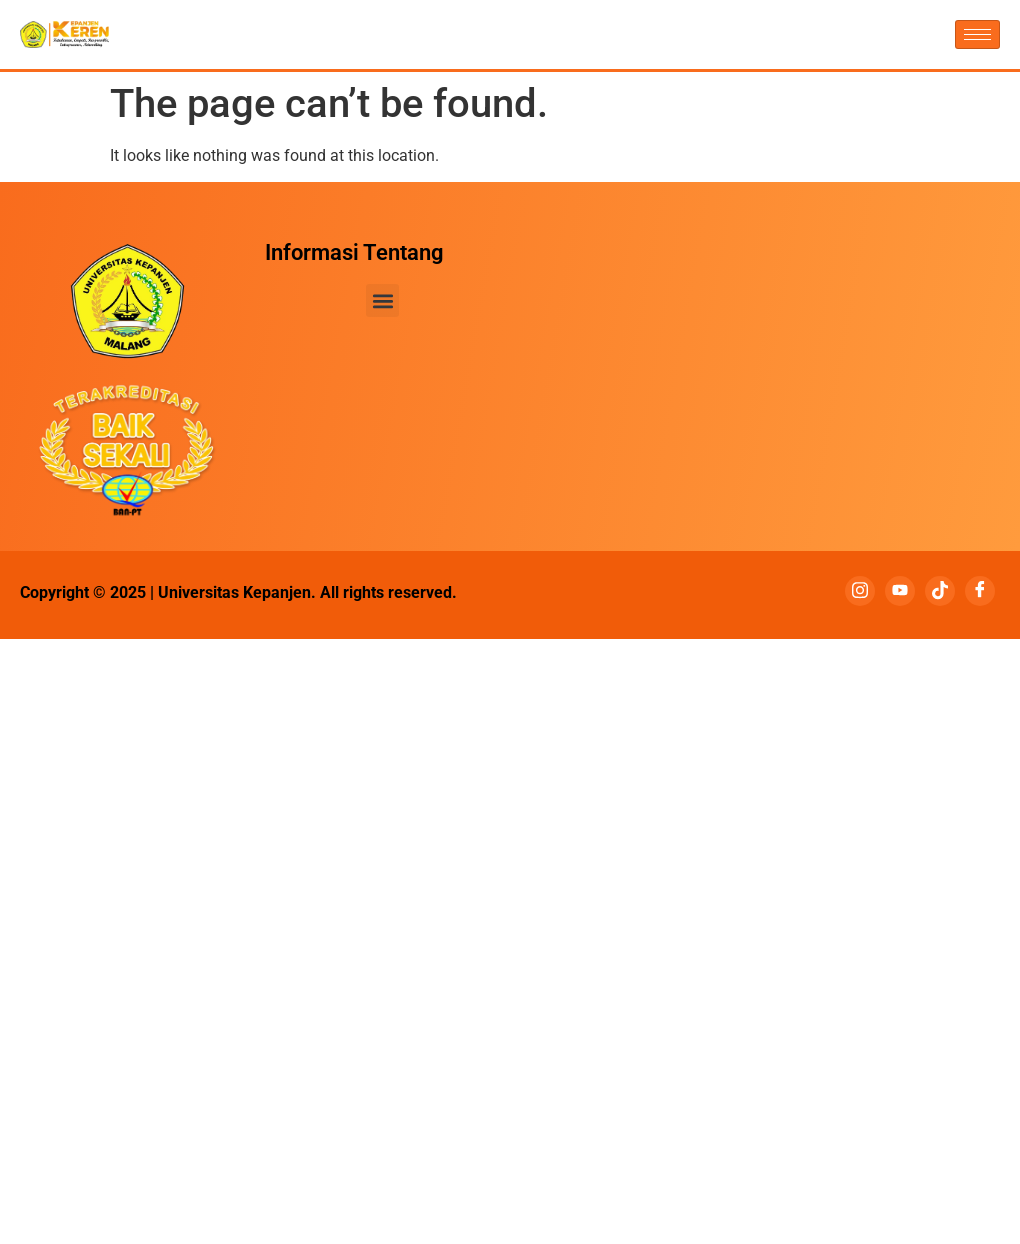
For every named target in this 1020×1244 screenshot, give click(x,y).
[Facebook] (980, 591)
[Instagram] (860, 591)
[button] (382, 300)
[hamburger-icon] (977, 34)
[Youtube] (900, 591)
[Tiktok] (940, 591)
